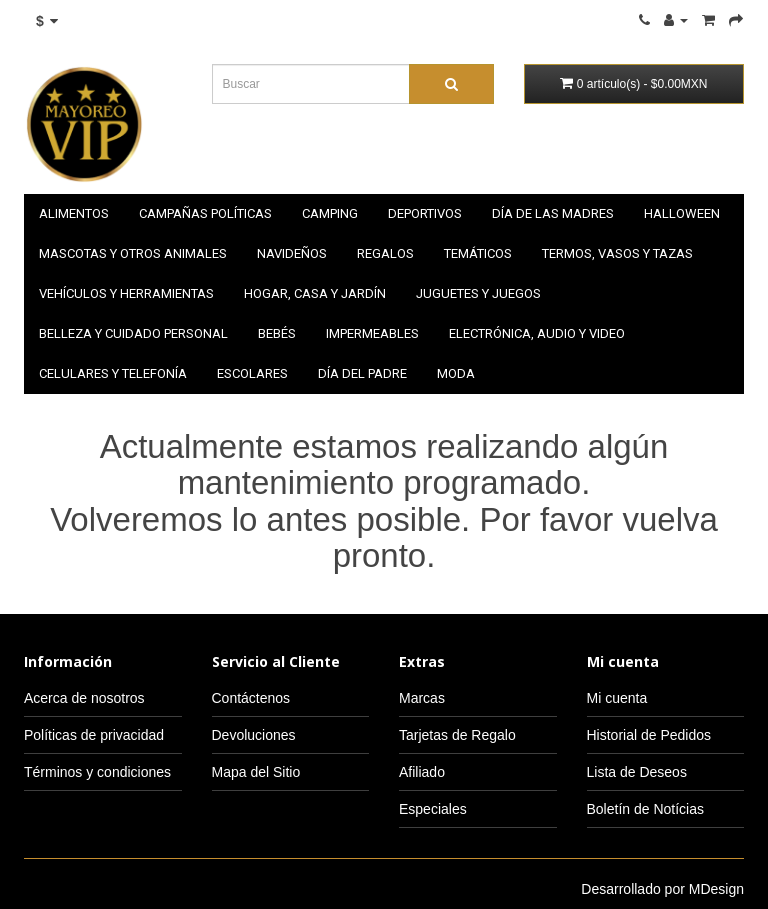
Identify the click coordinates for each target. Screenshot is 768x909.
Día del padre (362, 373)
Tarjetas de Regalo (457, 735)
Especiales (433, 809)
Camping (330, 213)
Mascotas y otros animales (133, 253)
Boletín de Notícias (646, 809)
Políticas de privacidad (94, 735)
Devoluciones (254, 735)
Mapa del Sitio (256, 772)
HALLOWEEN (682, 213)
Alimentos (74, 213)
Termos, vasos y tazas (617, 253)
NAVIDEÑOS (292, 253)
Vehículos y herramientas (126, 293)
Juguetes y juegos (478, 293)
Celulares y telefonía (113, 373)
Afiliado (422, 772)
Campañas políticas (205, 213)
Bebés (277, 333)
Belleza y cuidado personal (133, 333)
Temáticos (478, 253)
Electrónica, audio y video (537, 333)
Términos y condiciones (97, 772)
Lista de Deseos (637, 772)
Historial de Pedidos (649, 735)
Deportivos (425, 213)
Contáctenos (251, 698)
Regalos (385, 253)
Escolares (252, 373)
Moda (456, 373)
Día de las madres (553, 213)
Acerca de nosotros (84, 698)
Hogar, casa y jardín (315, 293)
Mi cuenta (617, 698)
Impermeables (372, 333)
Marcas (422, 698)
